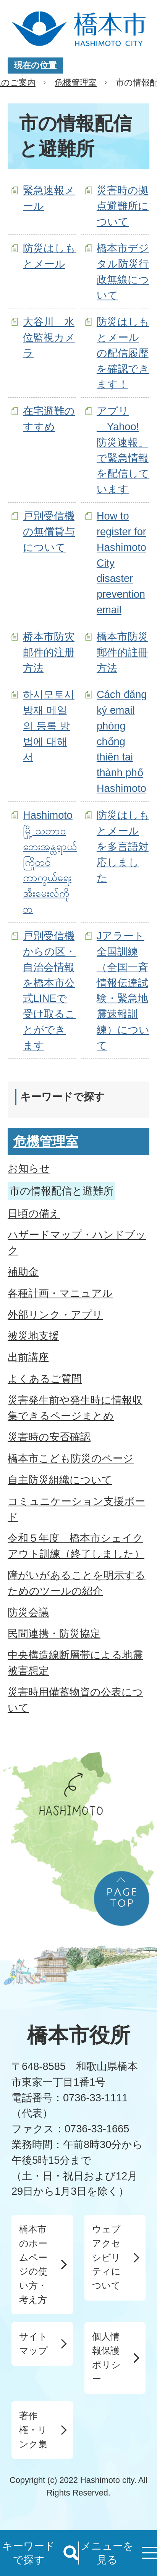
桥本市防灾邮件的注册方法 (48, 652)
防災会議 (28, 1612)
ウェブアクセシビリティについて (106, 2257)
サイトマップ (33, 2343)
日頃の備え (34, 1213)
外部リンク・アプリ (55, 1315)
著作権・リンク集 (33, 2429)
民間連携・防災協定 (54, 1633)
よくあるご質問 (45, 1379)
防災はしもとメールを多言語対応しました (123, 846)
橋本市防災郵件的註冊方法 (122, 652)
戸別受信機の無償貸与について (49, 531)
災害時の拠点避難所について (123, 206)
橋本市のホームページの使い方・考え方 (33, 2264)
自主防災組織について (60, 1480)
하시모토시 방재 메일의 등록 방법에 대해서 (48, 725)
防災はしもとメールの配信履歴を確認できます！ (123, 353)
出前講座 (28, 1357)
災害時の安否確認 (49, 1437)
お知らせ (29, 1168)
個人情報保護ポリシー (106, 2357)
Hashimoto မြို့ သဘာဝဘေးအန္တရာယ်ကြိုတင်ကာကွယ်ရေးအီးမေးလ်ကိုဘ (50, 862)
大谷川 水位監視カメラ (49, 337)
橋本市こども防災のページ (71, 1458)
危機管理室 (76, 82)
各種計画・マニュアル (60, 1293)
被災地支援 (33, 1336)
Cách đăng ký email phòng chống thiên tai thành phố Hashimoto (122, 741)
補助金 (23, 1272)
